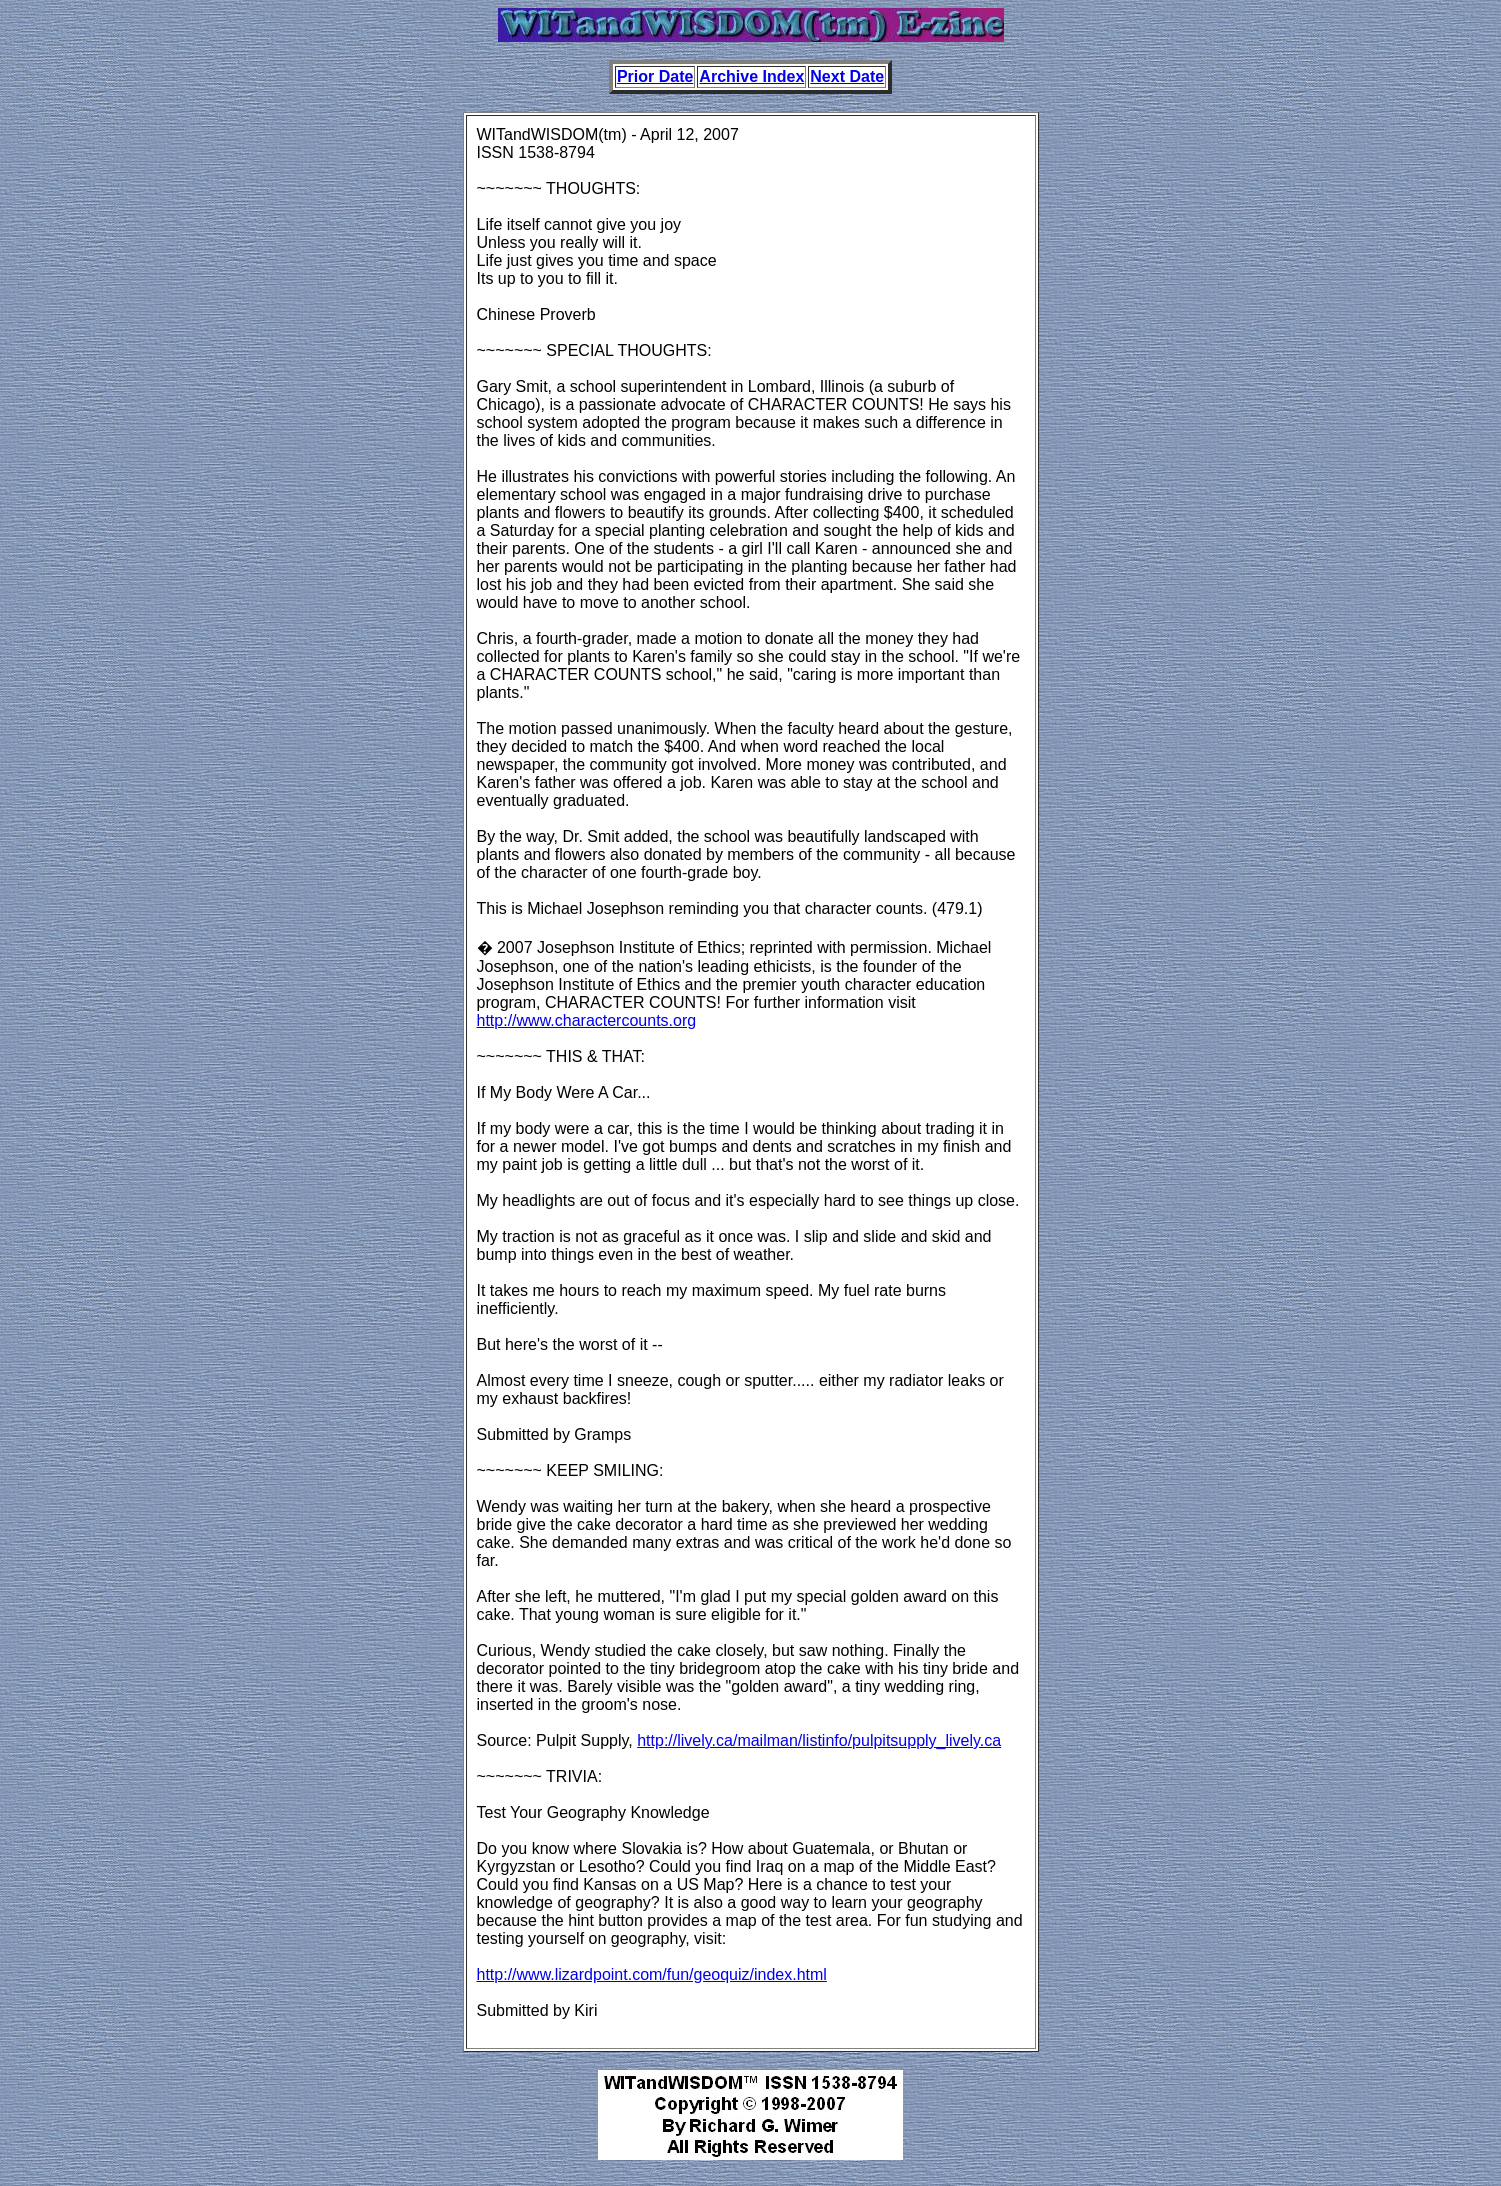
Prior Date (655, 76)
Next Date (847, 76)
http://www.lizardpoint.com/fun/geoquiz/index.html (652, 1974)
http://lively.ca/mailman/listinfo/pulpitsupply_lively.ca (819, 1740)
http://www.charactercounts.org (587, 1020)
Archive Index (751, 76)
